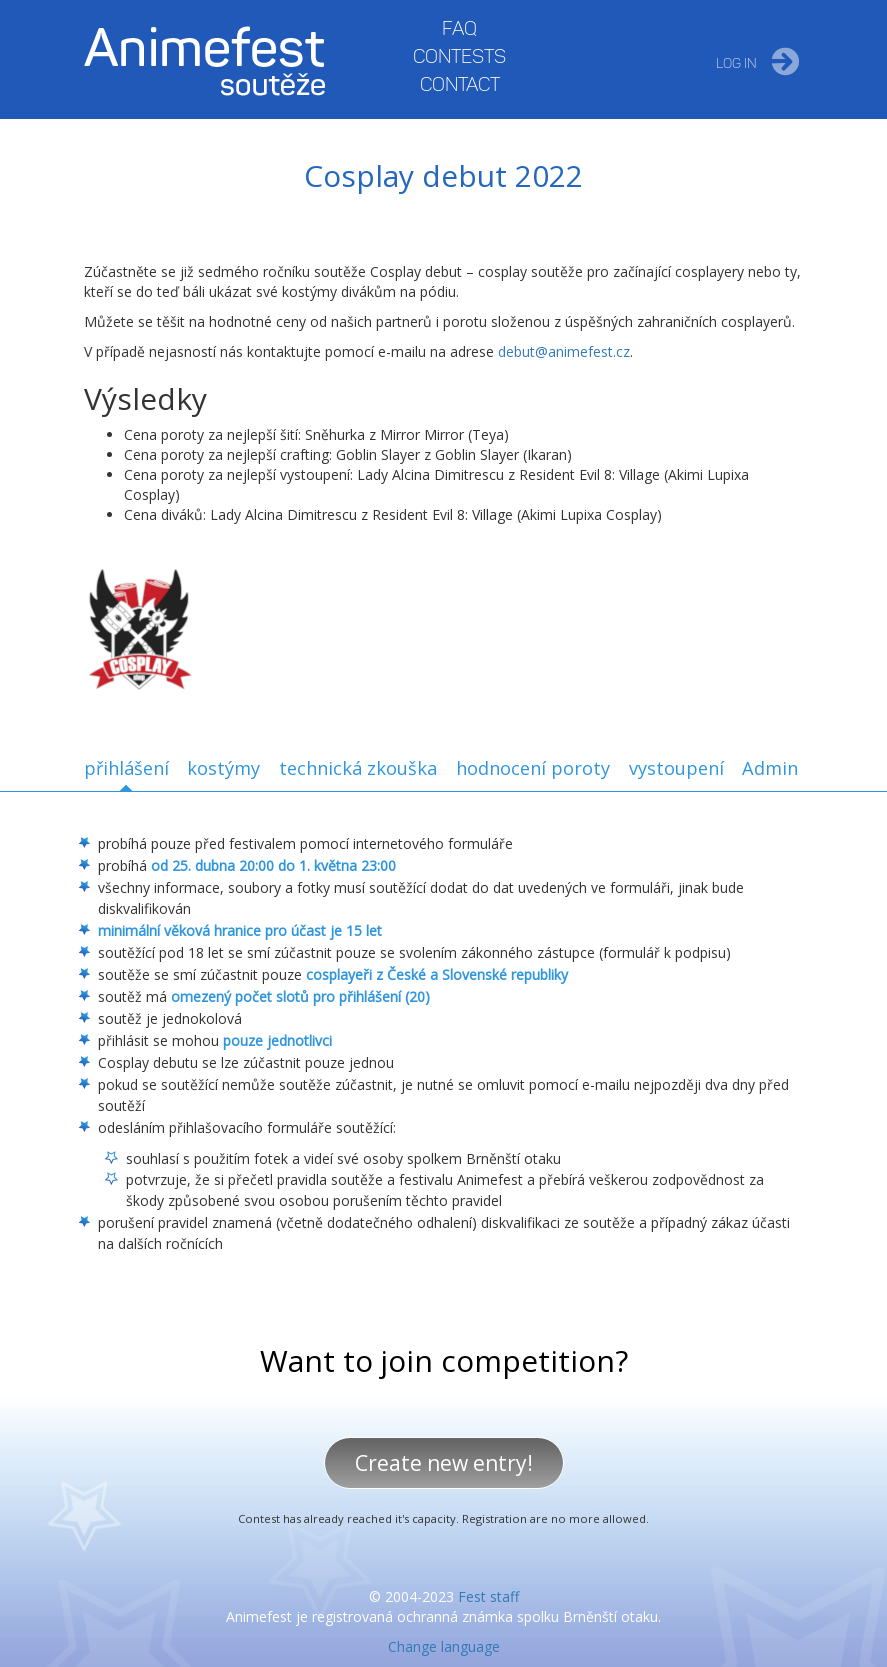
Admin (770, 768)
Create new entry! (444, 1463)
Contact (460, 84)
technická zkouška (358, 768)
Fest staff (488, 1596)
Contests (459, 56)
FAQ (459, 28)
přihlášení (126, 768)
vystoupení (676, 768)
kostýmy (223, 768)
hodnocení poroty (533, 768)
